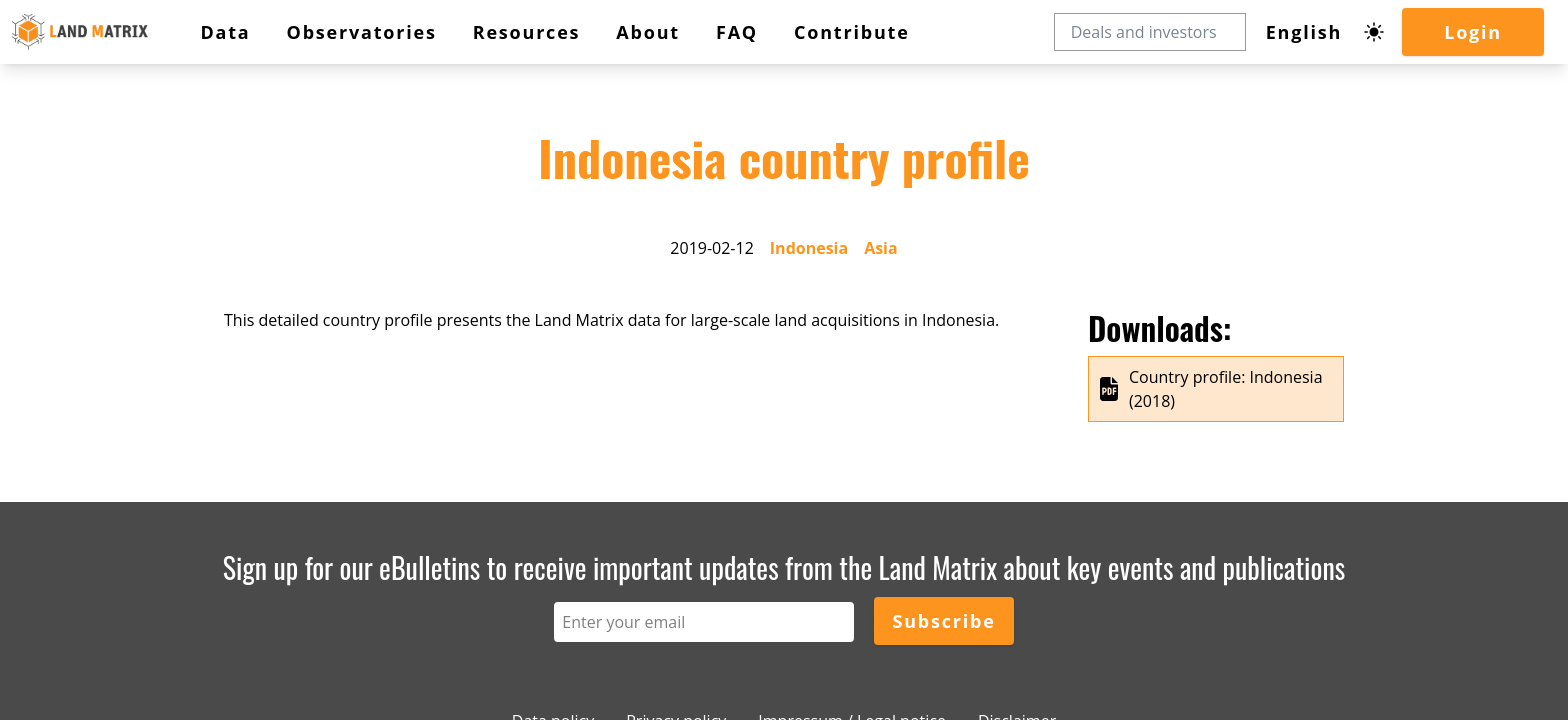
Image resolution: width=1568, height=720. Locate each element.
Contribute (852, 32)
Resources (527, 32)
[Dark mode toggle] (1374, 32)
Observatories (362, 32)
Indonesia (809, 248)
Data (225, 32)
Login (1473, 32)
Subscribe (943, 621)
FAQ (737, 32)
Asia (881, 248)
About (648, 32)
